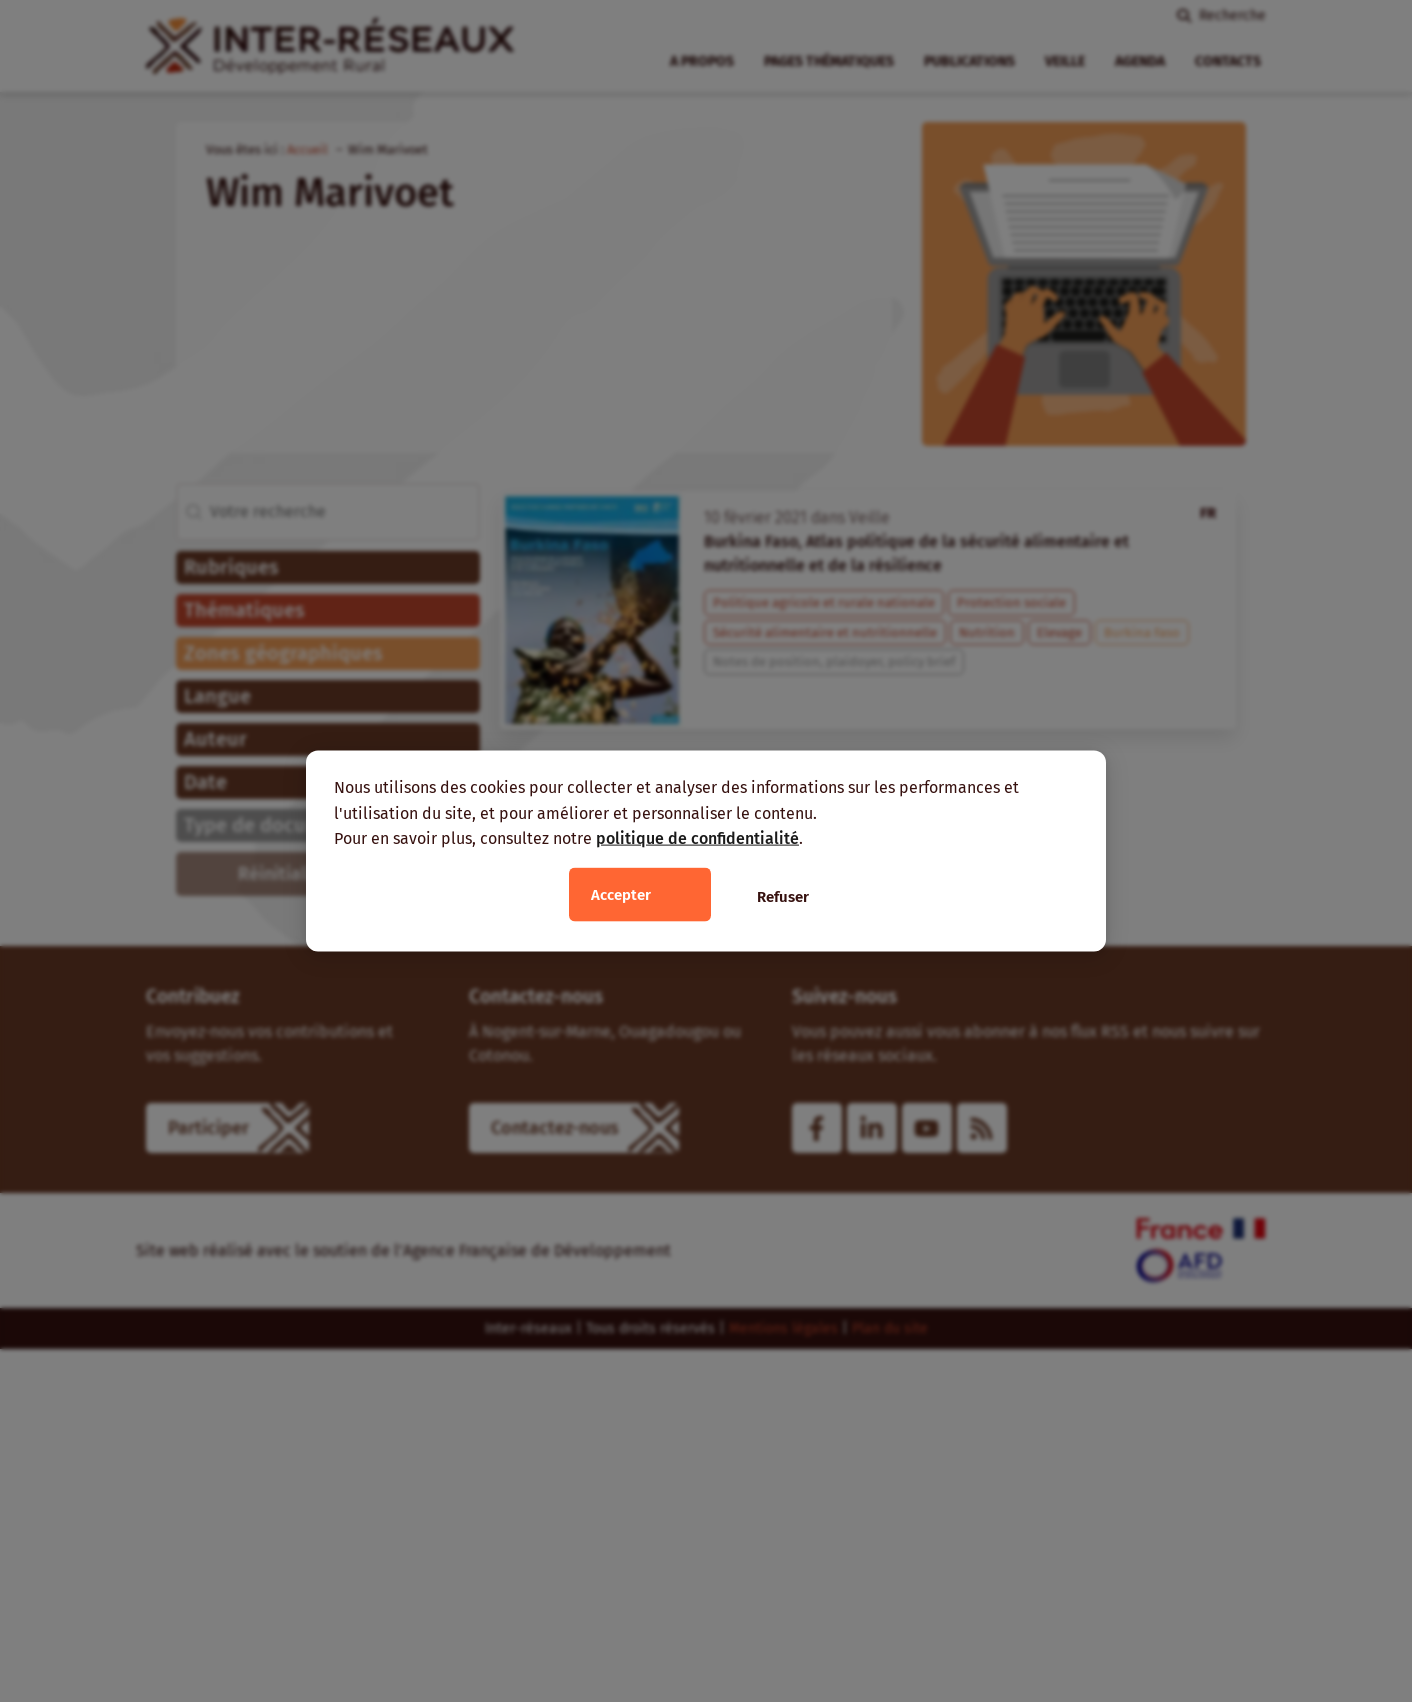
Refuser (783, 896)
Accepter (621, 894)
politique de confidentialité (697, 838)
